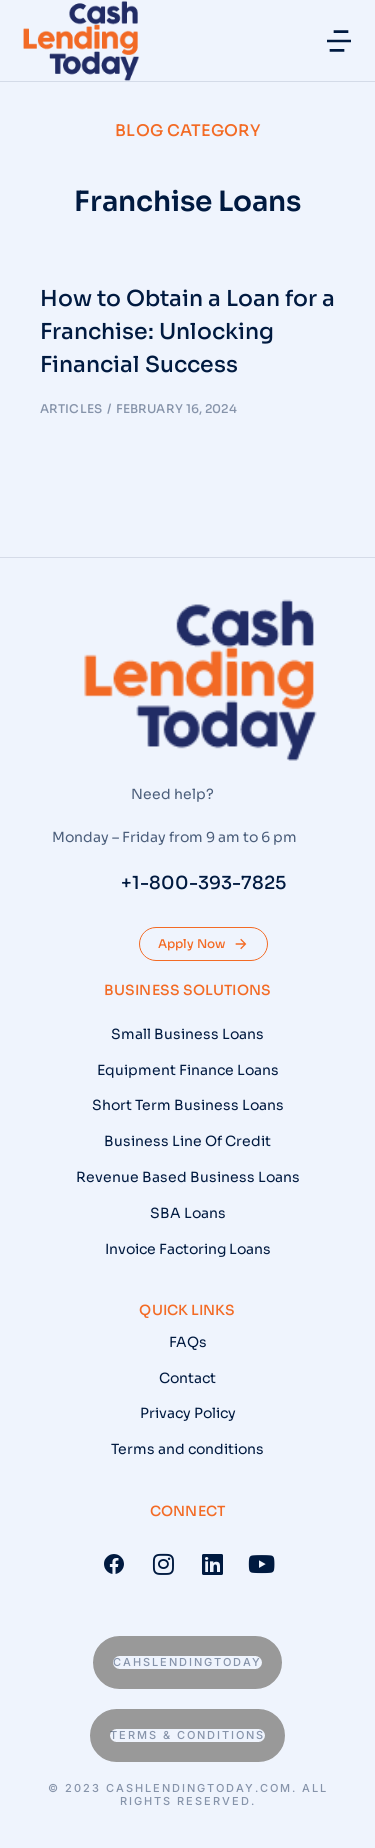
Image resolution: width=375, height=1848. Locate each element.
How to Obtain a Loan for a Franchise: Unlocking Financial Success (187, 331)
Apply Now (203, 944)
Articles (71, 408)
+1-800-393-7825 (203, 883)
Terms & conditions (187, 1735)
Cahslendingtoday (187, 1662)
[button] (339, 41)
